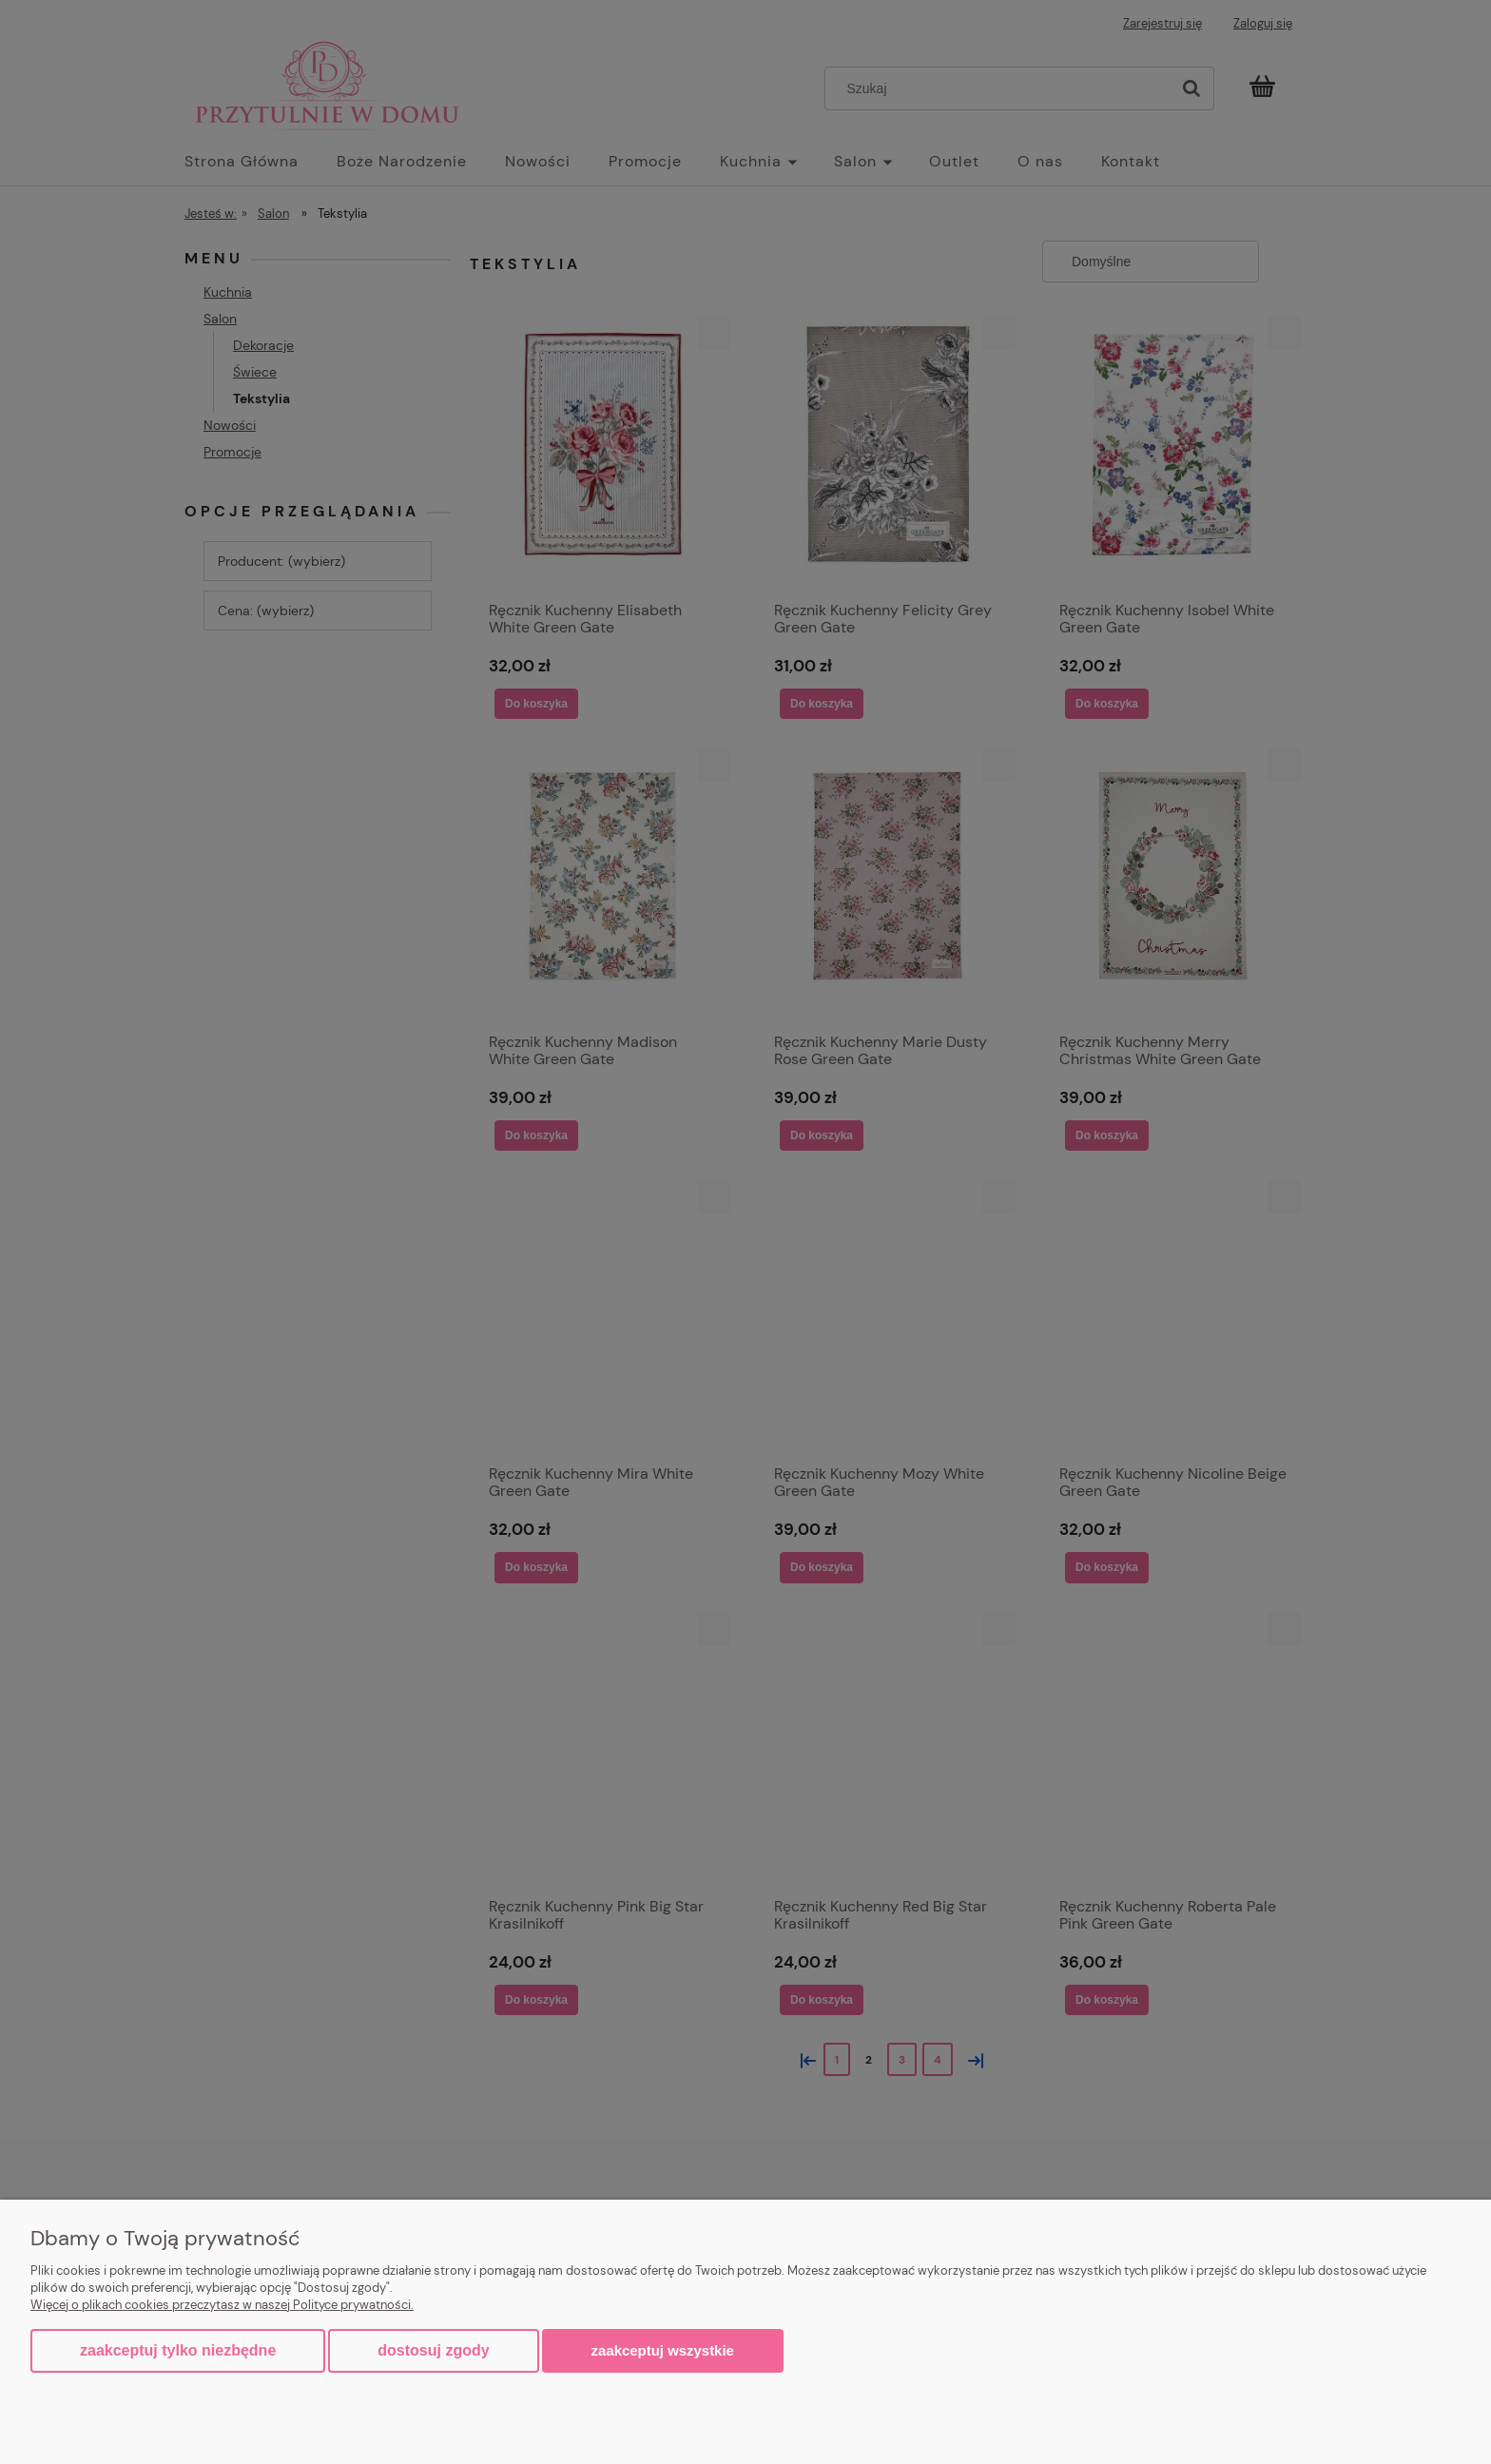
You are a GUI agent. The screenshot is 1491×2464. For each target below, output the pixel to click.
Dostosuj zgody (433, 2350)
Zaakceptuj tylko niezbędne (178, 2350)
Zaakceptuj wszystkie (662, 2350)
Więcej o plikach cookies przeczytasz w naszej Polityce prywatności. (222, 2305)
